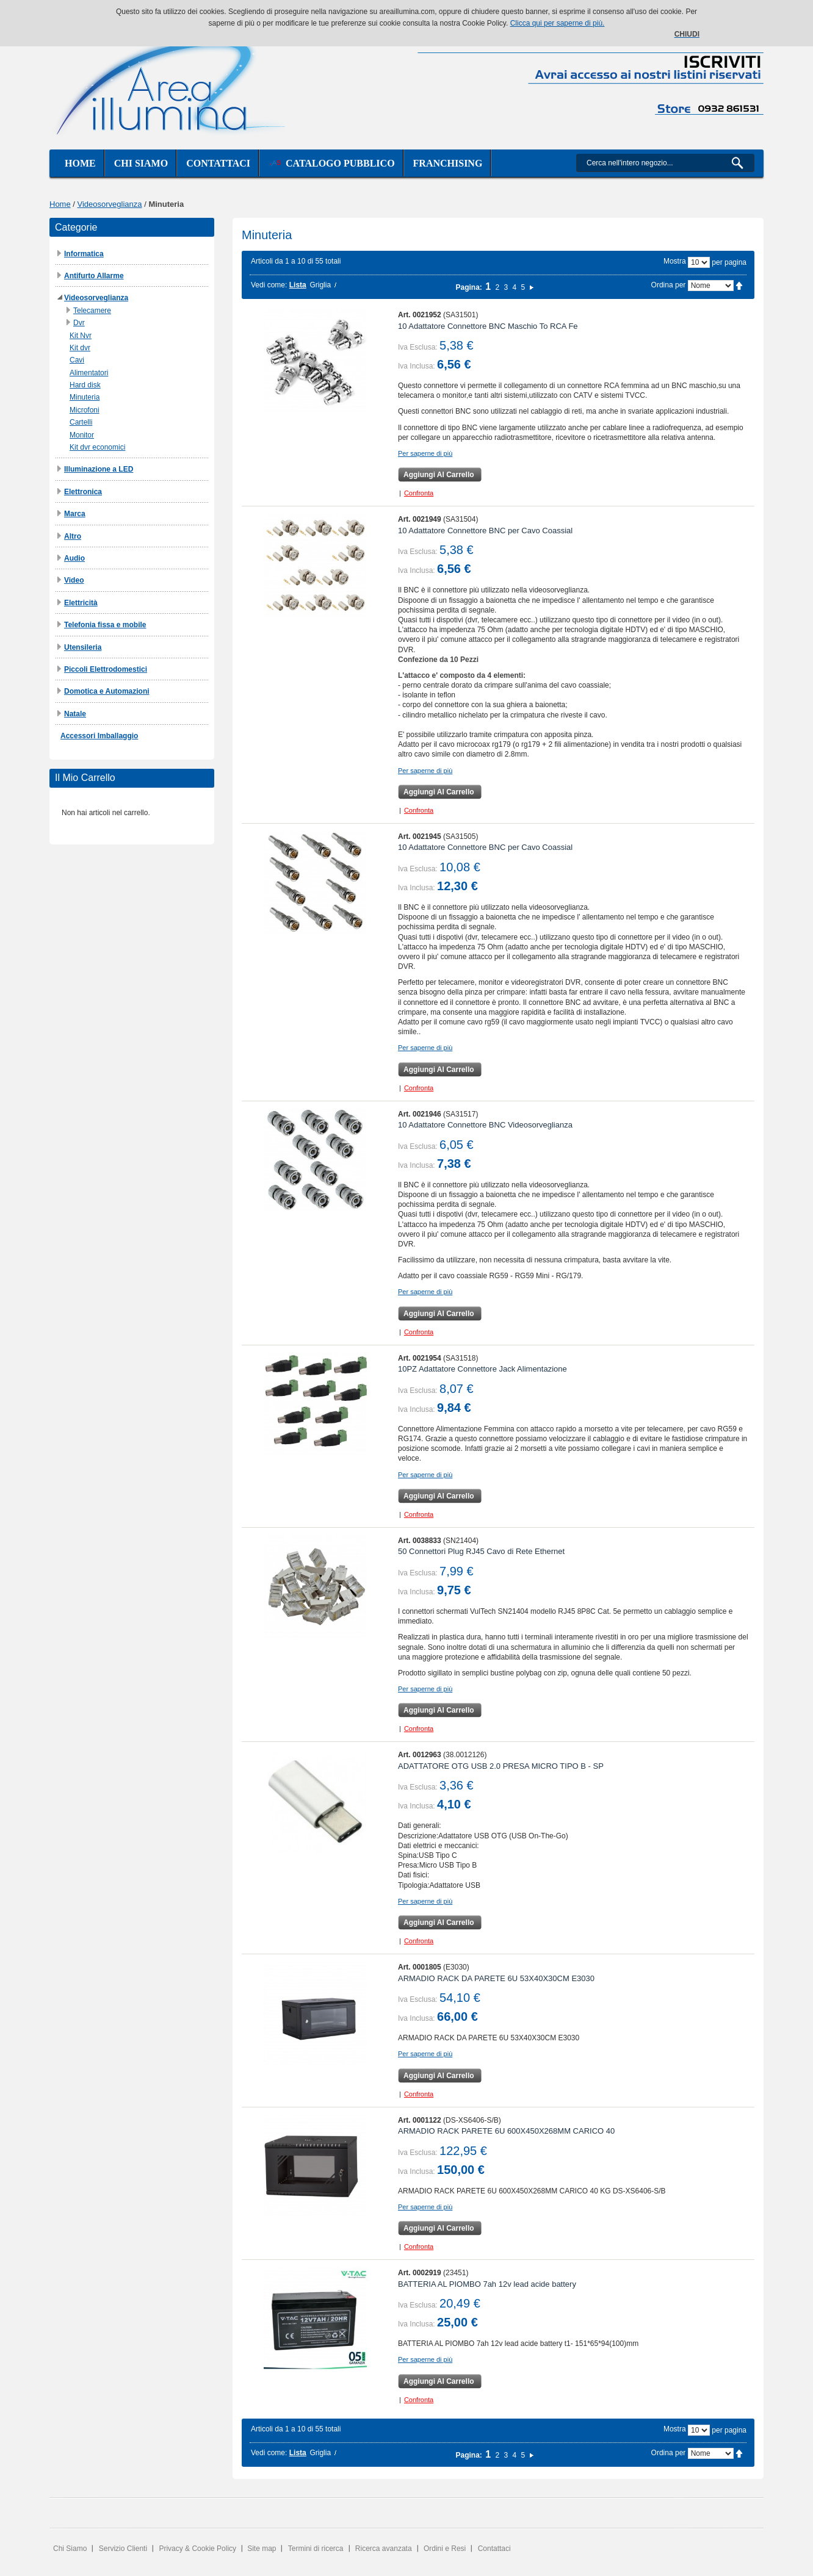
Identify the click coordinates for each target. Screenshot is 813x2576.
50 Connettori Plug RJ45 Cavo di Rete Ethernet (481, 1551)
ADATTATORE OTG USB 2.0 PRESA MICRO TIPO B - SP (501, 1766)
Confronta (418, 493)
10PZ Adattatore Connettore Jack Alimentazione (482, 1368)
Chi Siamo (70, 2548)
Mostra (674, 261)
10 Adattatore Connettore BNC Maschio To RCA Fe (488, 326)
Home (80, 163)
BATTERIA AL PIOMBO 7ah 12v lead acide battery (487, 2284)
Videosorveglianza (110, 204)
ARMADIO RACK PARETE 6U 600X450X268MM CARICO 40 (506, 2130)
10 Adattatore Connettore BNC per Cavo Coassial (485, 530)
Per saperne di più (425, 453)
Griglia (320, 285)
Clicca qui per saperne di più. (557, 23)
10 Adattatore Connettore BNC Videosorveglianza (485, 1124)
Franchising (448, 163)
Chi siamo (141, 163)
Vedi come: (269, 285)
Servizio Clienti (123, 2548)
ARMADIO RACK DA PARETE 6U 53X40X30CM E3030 (496, 1978)
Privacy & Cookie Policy (197, 2548)
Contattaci (218, 163)
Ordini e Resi (445, 2548)
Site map (261, 2548)
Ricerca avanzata (383, 2548)
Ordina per (668, 285)
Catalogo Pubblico (332, 163)
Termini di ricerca (316, 2548)
